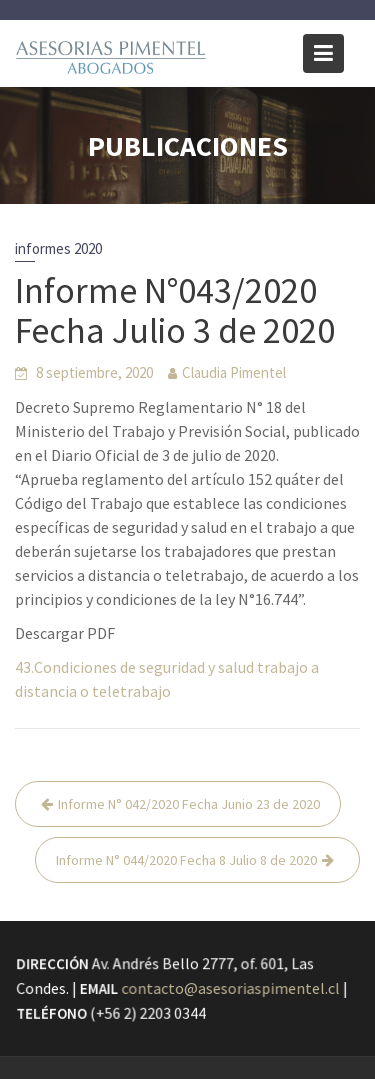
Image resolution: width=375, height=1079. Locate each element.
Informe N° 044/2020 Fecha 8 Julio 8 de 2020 (186, 860)
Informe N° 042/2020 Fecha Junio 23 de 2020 (189, 804)
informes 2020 (58, 248)
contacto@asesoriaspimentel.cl (230, 989)
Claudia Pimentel (234, 372)
